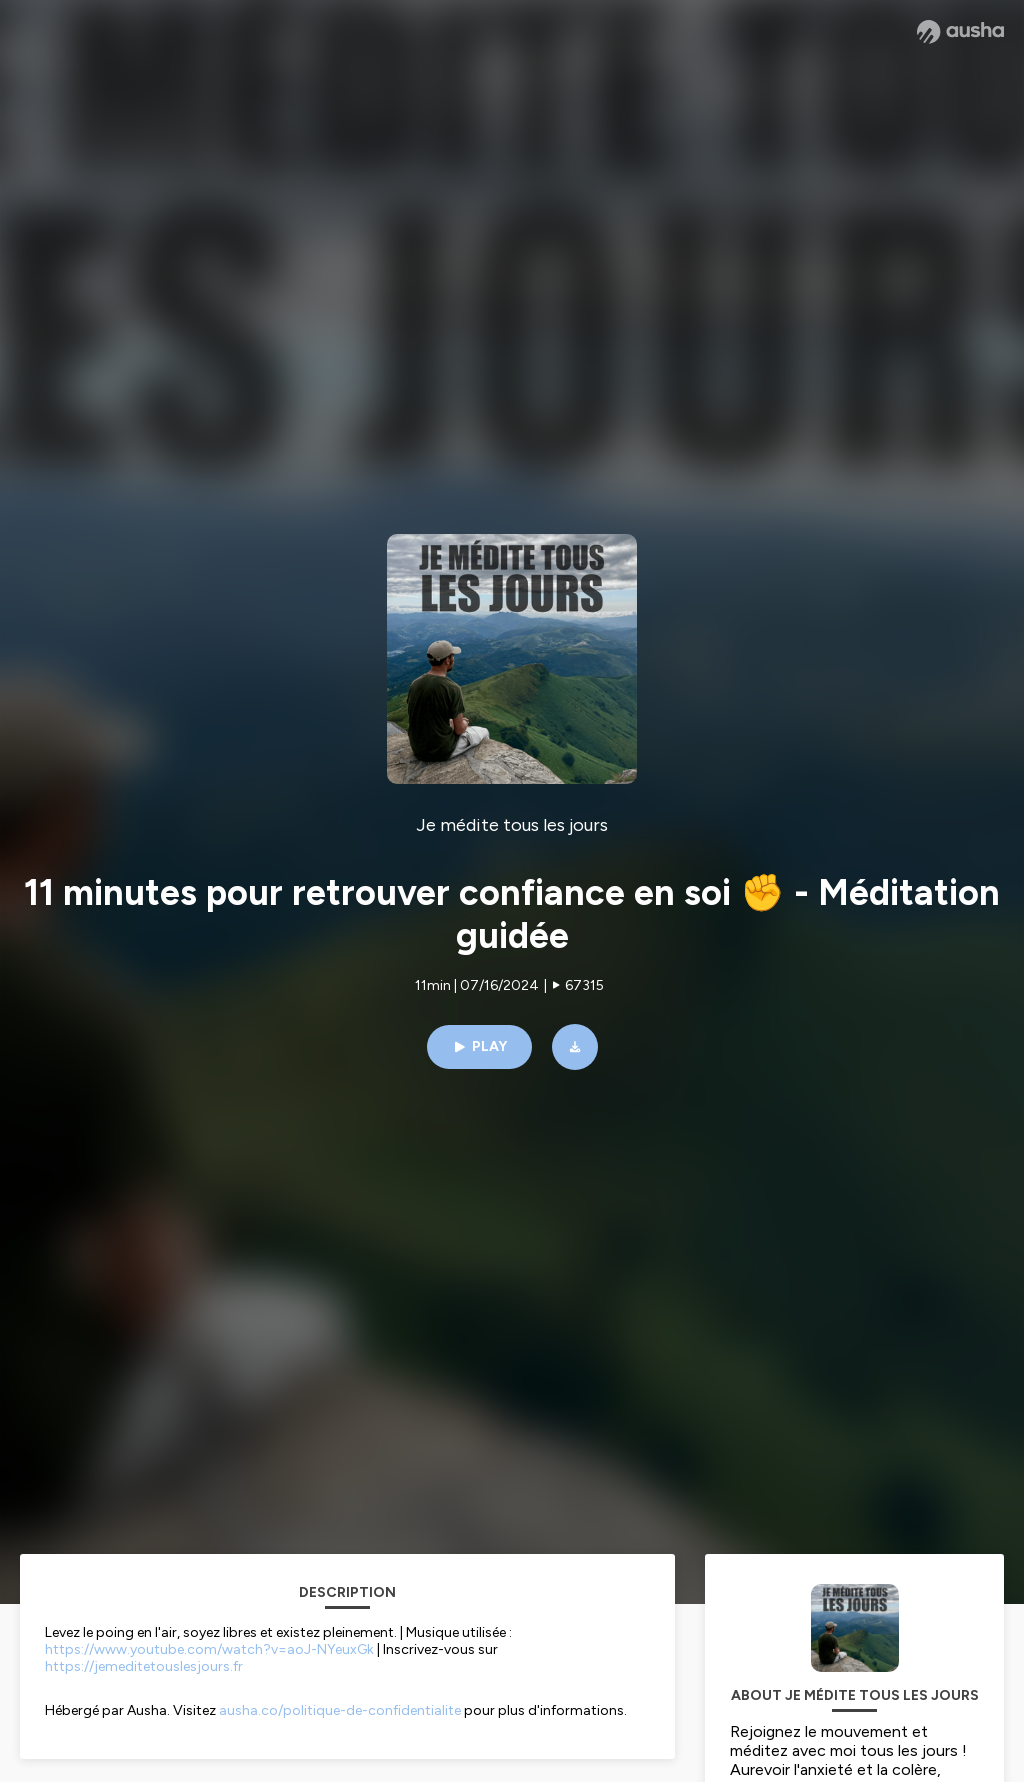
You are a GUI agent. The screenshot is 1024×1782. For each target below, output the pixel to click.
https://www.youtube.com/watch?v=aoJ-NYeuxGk (209, 1649)
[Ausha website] (960, 32)
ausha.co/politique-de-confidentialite (340, 1710)
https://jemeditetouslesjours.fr (144, 1666)
